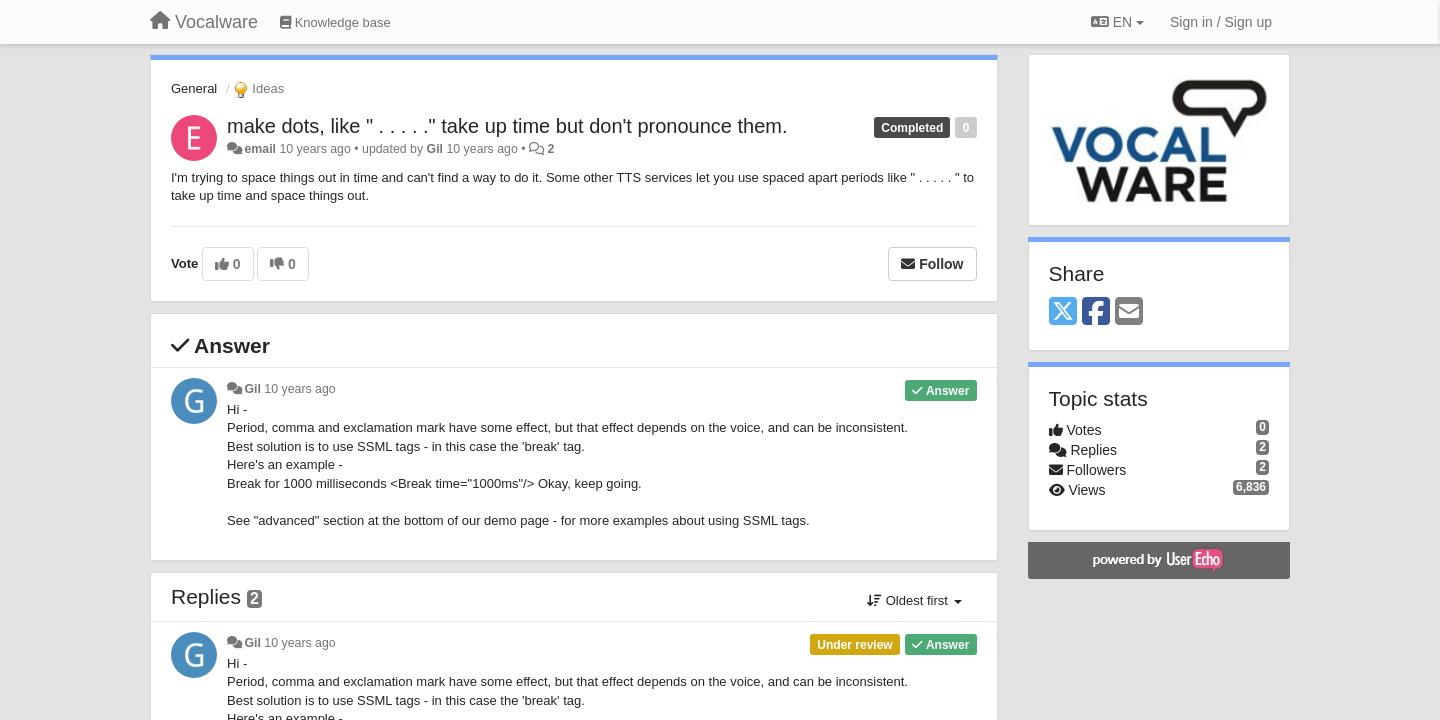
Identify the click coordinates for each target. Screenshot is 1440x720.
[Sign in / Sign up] (1221, 22)
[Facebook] (1096, 312)
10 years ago (299, 389)
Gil (435, 149)
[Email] (1129, 312)
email (260, 149)
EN (1117, 22)
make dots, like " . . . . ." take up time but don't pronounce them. (507, 126)
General (194, 88)
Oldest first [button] (914, 600)
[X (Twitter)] (1063, 312)
